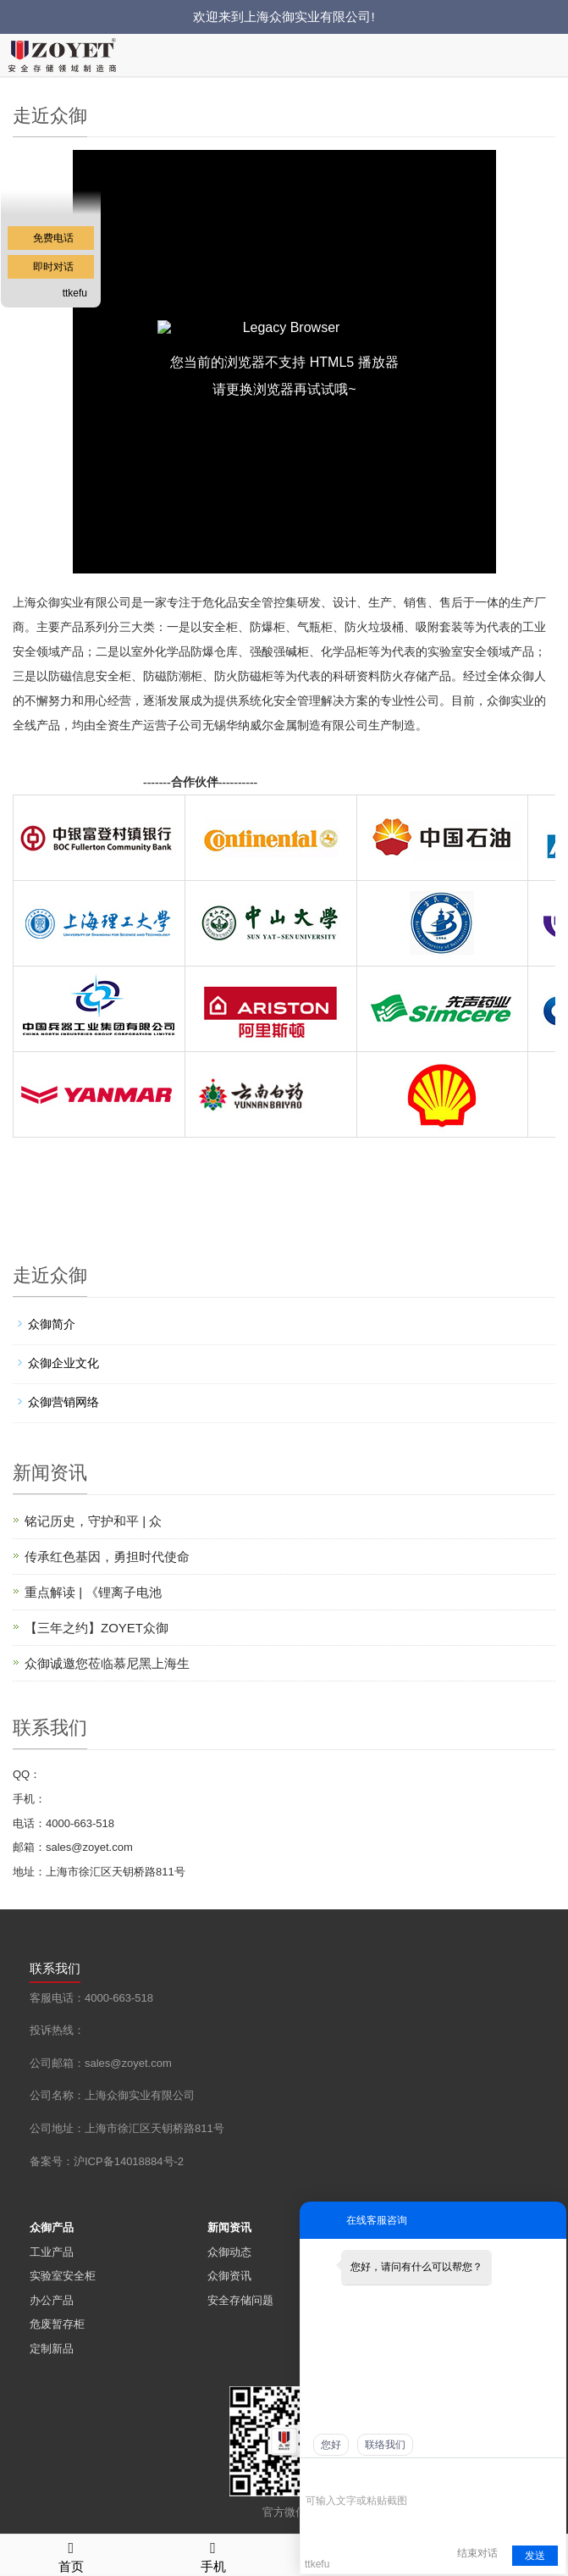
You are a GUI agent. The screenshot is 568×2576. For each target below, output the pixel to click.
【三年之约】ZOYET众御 (96, 1627)
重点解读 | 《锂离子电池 (93, 1592)
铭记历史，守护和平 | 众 (93, 1521)
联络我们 (385, 2445)
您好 (331, 2445)
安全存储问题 (240, 2300)
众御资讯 (229, 2275)
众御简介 (51, 1324)
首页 (71, 2554)
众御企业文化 (63, 1363)
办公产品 (52, 2300)
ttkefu (75, 293)
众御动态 (229, 2252)
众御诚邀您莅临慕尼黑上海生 (107, 1663)
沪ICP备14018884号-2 (129, 2161)
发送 (535, 2556)
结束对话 (477, 2553)
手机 (213, 2554)
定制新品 (52, 2348)
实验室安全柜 (63, 2275)
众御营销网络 (63, 1402)
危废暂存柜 (57, 2324)
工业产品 (52, 2252)
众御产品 (52, 2227)
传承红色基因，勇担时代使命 (107, 1556)
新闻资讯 (229, 2227)
